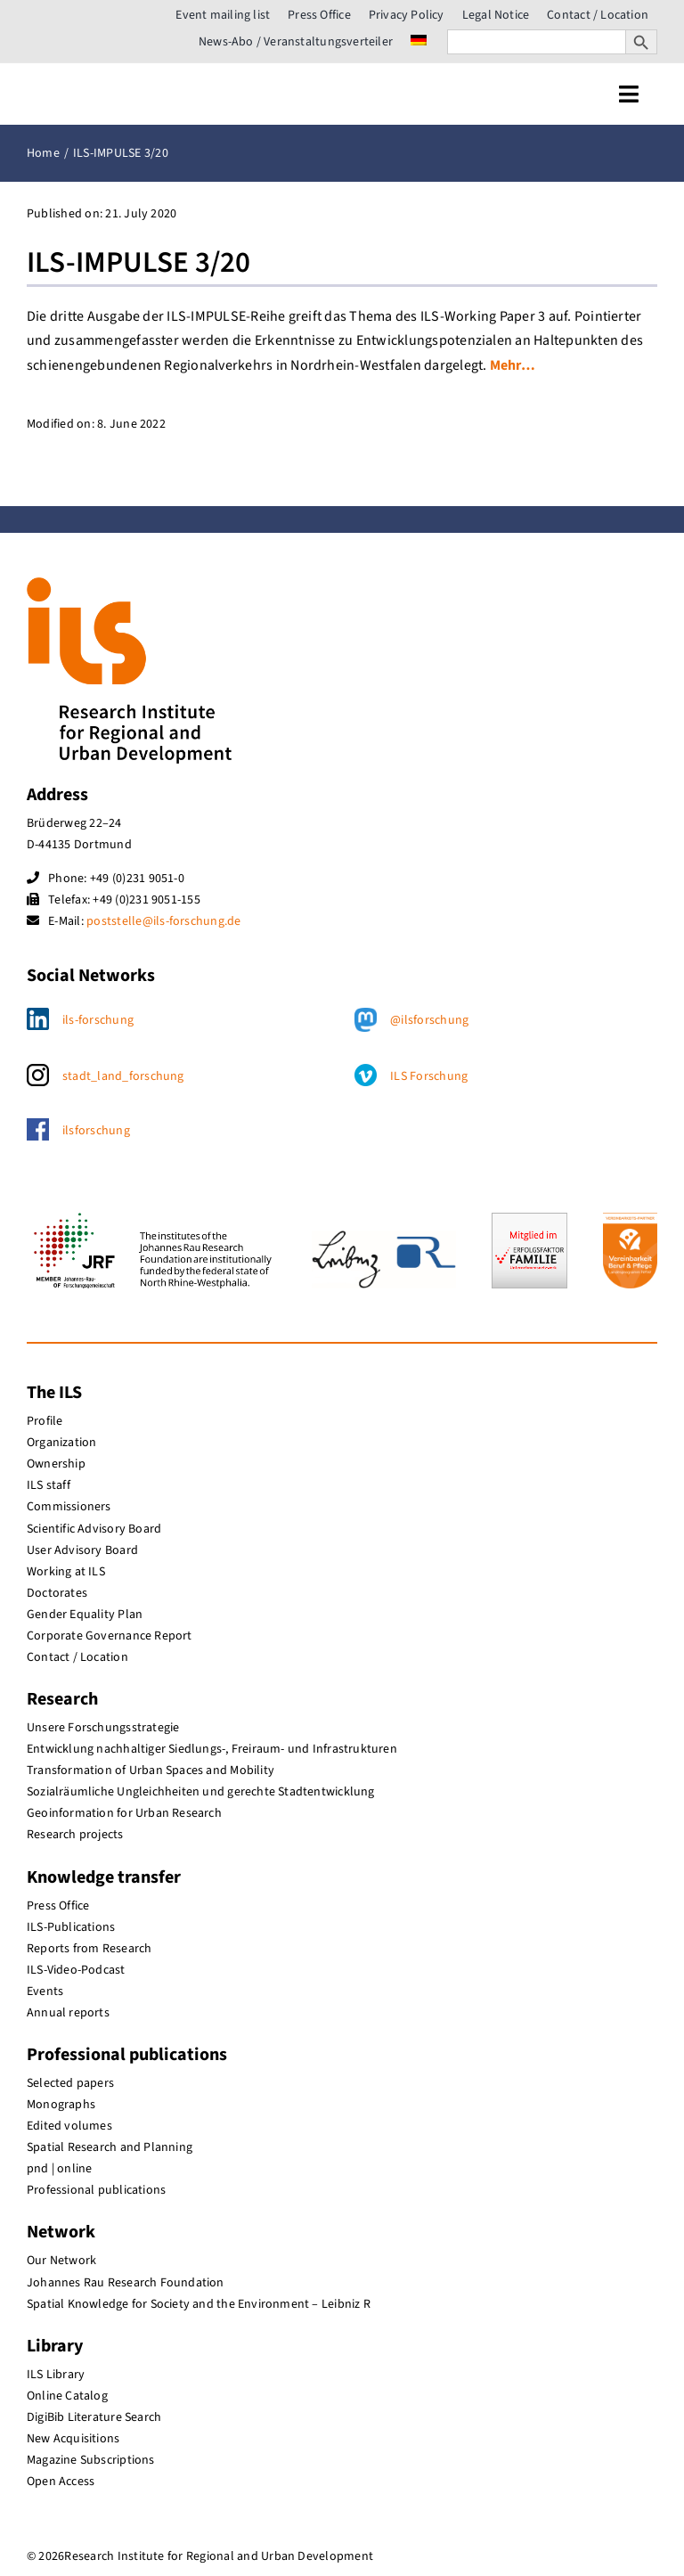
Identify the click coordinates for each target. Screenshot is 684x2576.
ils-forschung (98, 1020)
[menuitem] (419, 42)
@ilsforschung (429, 1020)
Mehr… (512, 365)
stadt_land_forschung (123, 1076)
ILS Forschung (429, 1076)
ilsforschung (96, 1131)
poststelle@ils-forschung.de (163, 921)
